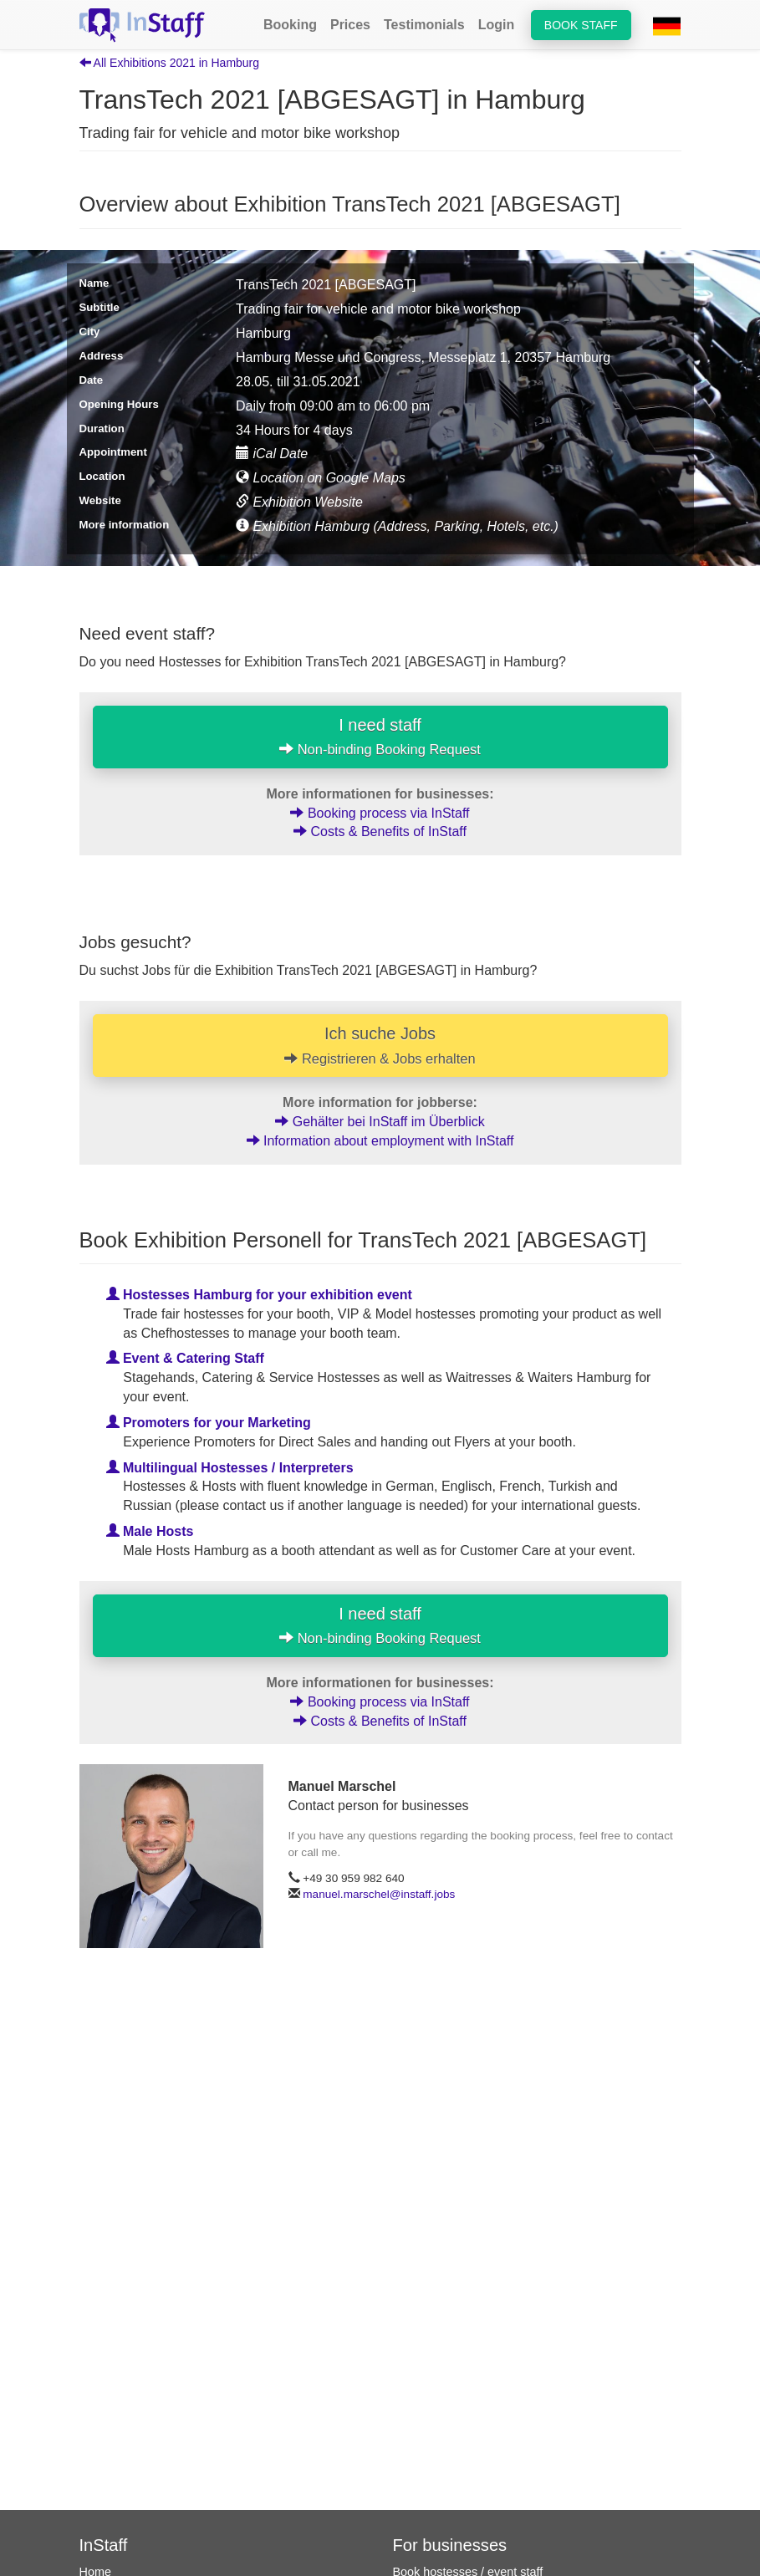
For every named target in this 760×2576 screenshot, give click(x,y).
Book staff (581, 25)
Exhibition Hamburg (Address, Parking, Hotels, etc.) (397, 526)
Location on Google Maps (321, 478)
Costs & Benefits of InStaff (380, 831)
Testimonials (424, 25)
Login (496, 25)
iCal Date (272, 453)
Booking (290, 25)
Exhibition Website (299, 502)
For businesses (450, 2545)
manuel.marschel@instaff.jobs (379, 1894)
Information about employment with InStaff (380, 1141)
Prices (350, 25)
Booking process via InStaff (379, 813)
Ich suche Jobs (380, 1045)
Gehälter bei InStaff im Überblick (379, 1122)
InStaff (103, 2545)
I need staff (380, 736)
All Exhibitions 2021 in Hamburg (169, 62)
